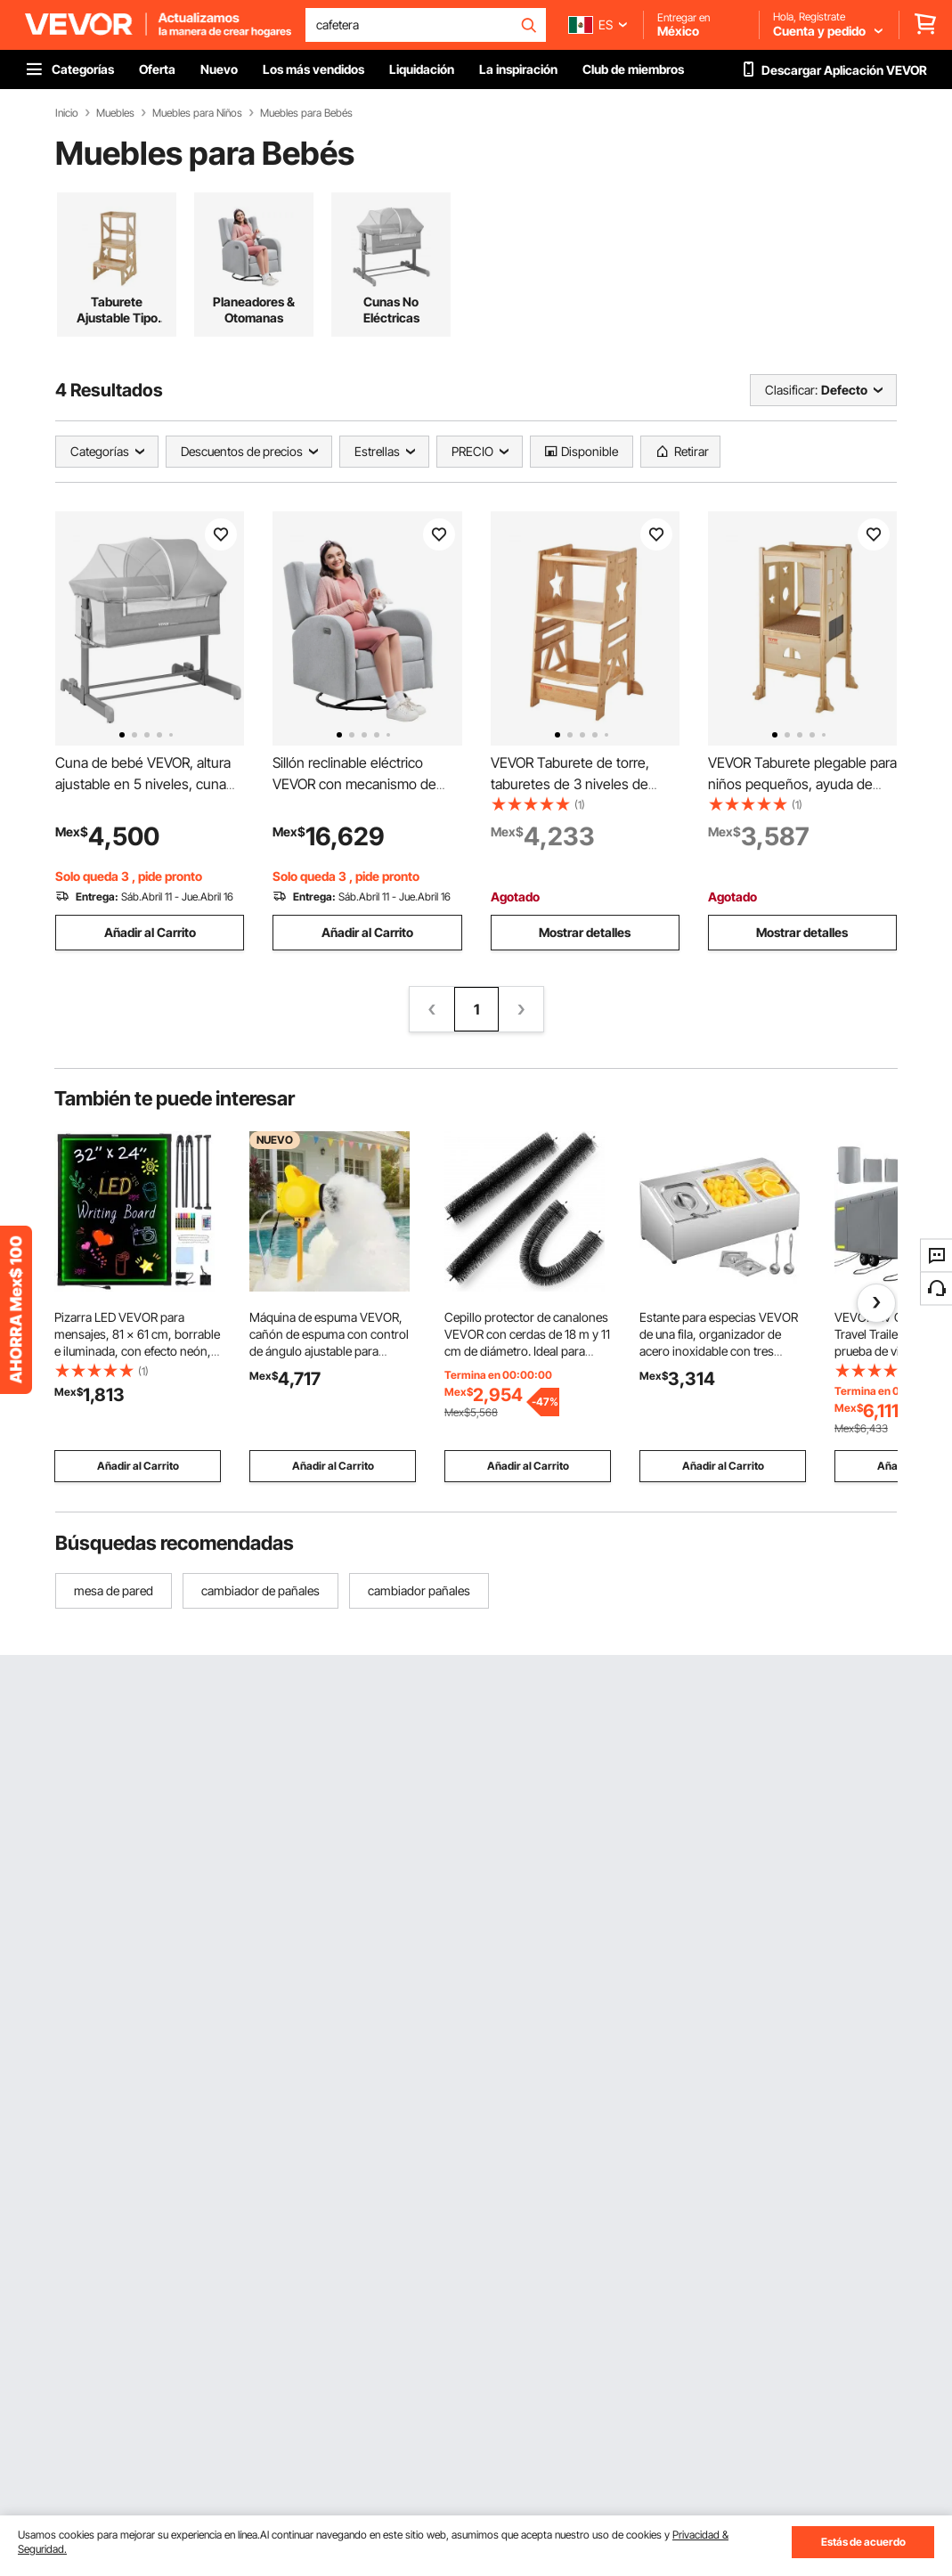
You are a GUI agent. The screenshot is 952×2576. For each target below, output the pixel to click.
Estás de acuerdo (863, 2541)
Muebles (115, 113)
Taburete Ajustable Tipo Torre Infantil (117, 310)
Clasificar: (791, 389)
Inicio (66, 113)
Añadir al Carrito (150, 932)
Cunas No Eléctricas (391, 309)
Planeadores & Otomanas (254, 309)
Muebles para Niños (197, 113)
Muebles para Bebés (306, 113)
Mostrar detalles (585, 932)
